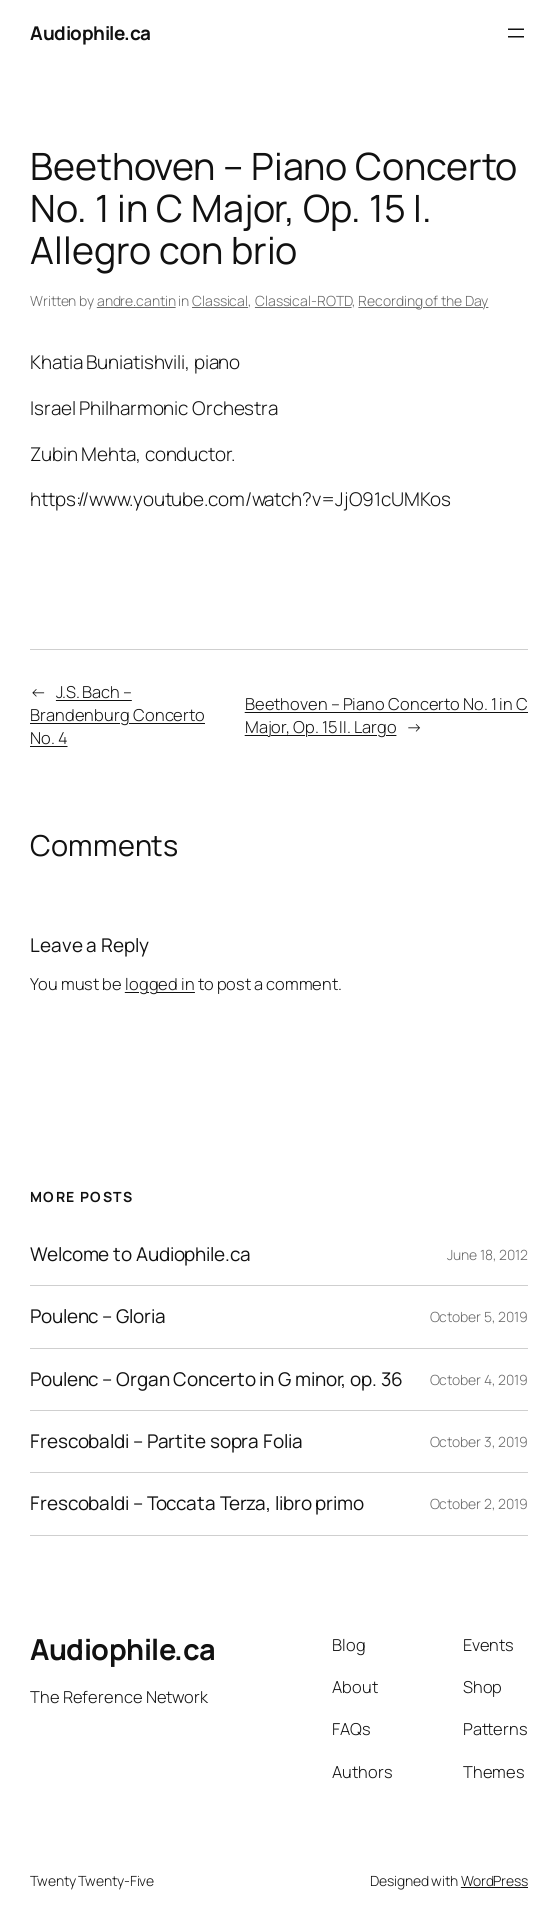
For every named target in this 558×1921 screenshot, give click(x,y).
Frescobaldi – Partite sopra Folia (166, 1441)
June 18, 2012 (487, 1254)
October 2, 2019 (479, 1503)
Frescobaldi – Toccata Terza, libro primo (197, 1503)
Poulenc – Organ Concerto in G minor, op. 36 (216, 1379)
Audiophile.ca (90, 33)
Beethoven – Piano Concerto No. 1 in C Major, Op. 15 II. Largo (386, 715)
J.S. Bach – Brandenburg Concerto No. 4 (117, 714)
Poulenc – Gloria (97, 1316)
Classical (220, 300)
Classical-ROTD (303, 300)
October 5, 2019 (479, 1316)
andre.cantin (136, 300)
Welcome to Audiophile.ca (140, 1254)
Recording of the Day (423, 300)
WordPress (494, 1880)
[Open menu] (516, 33)
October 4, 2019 (479, 1379)
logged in (160, 983)
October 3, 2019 (479, 1441)
